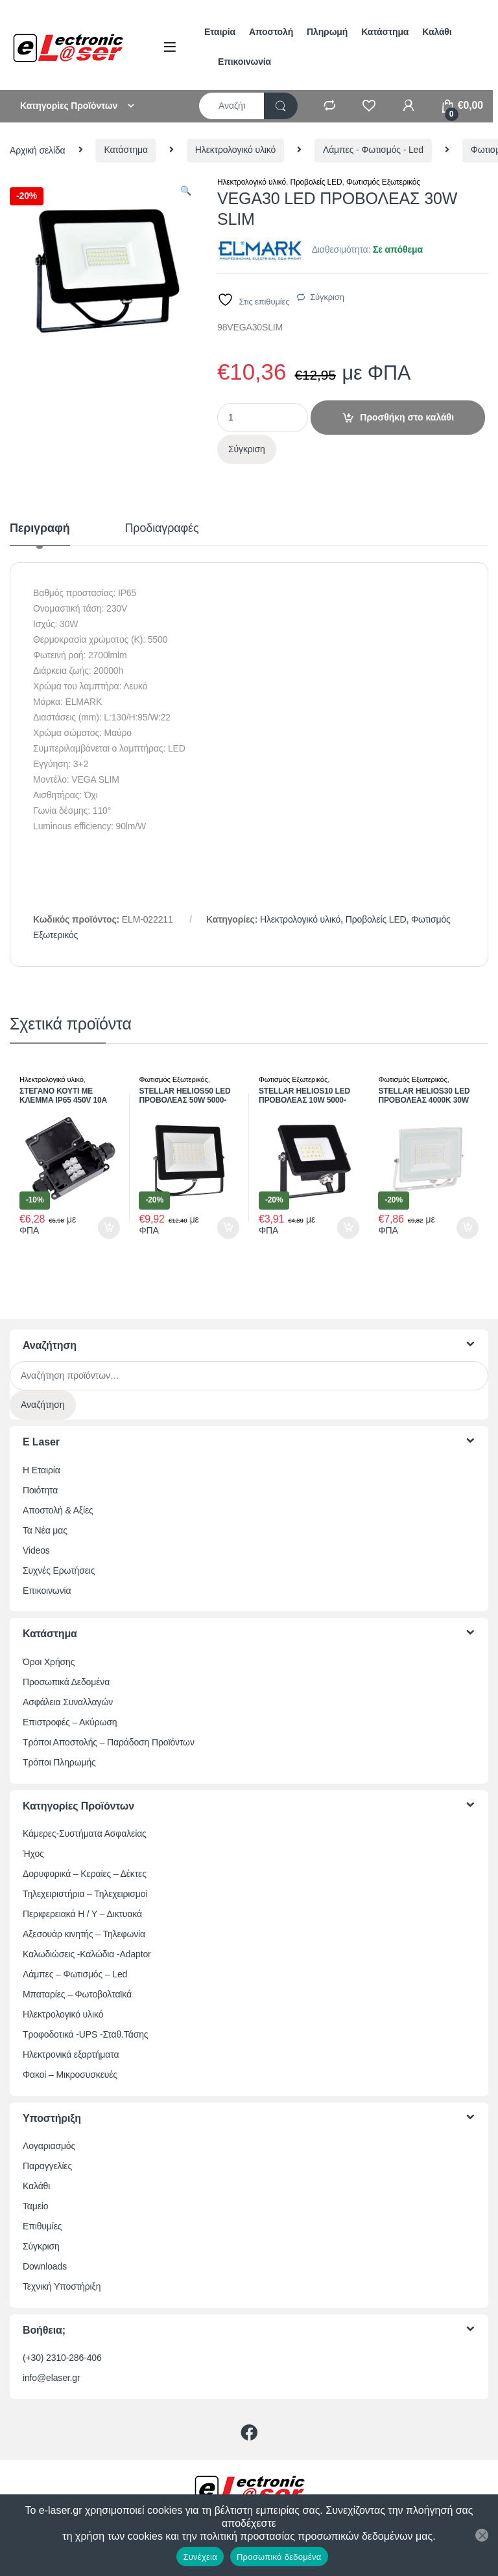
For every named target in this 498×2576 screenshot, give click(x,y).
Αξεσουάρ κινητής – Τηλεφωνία (84, 1934)
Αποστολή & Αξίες (58, 1510)
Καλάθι (436, 32)
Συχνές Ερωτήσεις (59, 1570)
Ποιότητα (40, 1490)
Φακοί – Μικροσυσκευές (70, 2074)
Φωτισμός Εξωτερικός (383, 182)
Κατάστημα (385, 32)
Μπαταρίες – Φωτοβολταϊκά (77, 1994)
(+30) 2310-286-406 (62, 2357)
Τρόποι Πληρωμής (59, 1762)
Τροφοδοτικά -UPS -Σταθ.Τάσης (85, 2034)
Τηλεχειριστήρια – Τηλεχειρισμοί (85, 1894)
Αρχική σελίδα (37, 149)
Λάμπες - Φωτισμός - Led (373, 149)
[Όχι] (481, 2535)
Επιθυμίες (42, 2226)
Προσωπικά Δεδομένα (66, 1682)
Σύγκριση (327, 297)
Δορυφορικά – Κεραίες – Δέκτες (85, 1874)
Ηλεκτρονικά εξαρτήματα (71, 2054)
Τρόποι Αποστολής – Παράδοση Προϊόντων (109, 1742)
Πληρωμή (327, 32)
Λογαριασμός (49, 2146)
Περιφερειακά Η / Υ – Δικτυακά (82, 1914)
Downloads (45, 2266)
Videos (36, 1550)
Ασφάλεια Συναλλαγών (68, 1702)
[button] (185, 191)
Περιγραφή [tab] (40, 528)
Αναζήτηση (43, 1404)
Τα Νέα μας (45, 1530)
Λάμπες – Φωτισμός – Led (75, 1974)
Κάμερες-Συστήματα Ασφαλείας (85, 1833)
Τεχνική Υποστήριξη (62, 2286)
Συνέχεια (200, 2557)
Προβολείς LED (316, 182)
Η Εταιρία (41, 1470)
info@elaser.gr (51, 2378)
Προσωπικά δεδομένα (279, 2557)
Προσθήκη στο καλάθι (407, 417)
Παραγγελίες (47, 2166)
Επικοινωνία (244, 61)
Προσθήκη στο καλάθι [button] (109, 1228)
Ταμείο (35, 2206)
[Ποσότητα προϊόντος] (262, 417)
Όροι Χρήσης (49, 1662)
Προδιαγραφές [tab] (162, 528)
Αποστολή (271, 32)
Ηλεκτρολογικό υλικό (235, 149)
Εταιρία (219, 32)
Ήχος (33, 1853)
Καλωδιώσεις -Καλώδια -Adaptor (87, 1954)
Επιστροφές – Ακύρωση (70, 1722)
